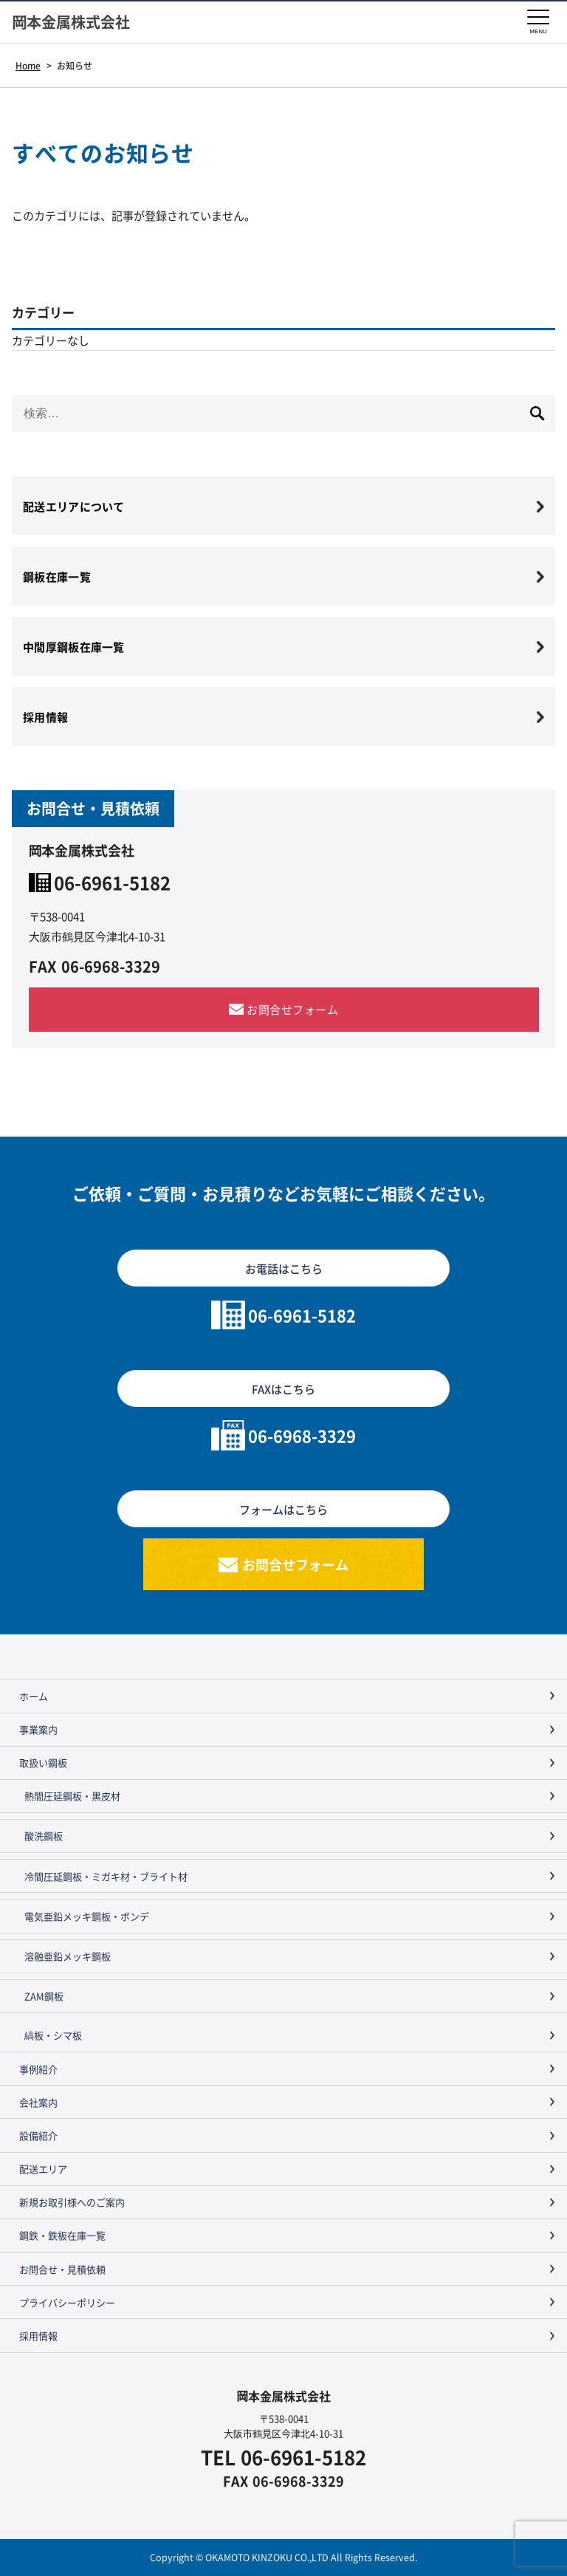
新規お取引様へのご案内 (72, 2202)
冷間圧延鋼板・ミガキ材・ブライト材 (106, 1876)
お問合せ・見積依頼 (62, 2269)
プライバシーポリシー (67, 2302)
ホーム (33, 1696)
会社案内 (38, 2102)
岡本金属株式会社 (71, 22)
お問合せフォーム (292, 1009)
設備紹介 (38, 2135)
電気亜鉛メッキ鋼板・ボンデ (86, 1916)
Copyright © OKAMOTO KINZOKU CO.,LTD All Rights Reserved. (283, 2557)
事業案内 (38, 1729)
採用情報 (38, 2336)
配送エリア (43, 2169)
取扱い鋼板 (43, 1762)
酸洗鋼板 (43, 1836)
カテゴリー (43, 312)
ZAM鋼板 (43, 1996)
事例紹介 (38, 2069)
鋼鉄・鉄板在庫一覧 (62, 2235)
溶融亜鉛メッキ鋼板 (67, 1956)
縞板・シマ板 (53, 2035)
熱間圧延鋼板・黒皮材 (72, 1796)
